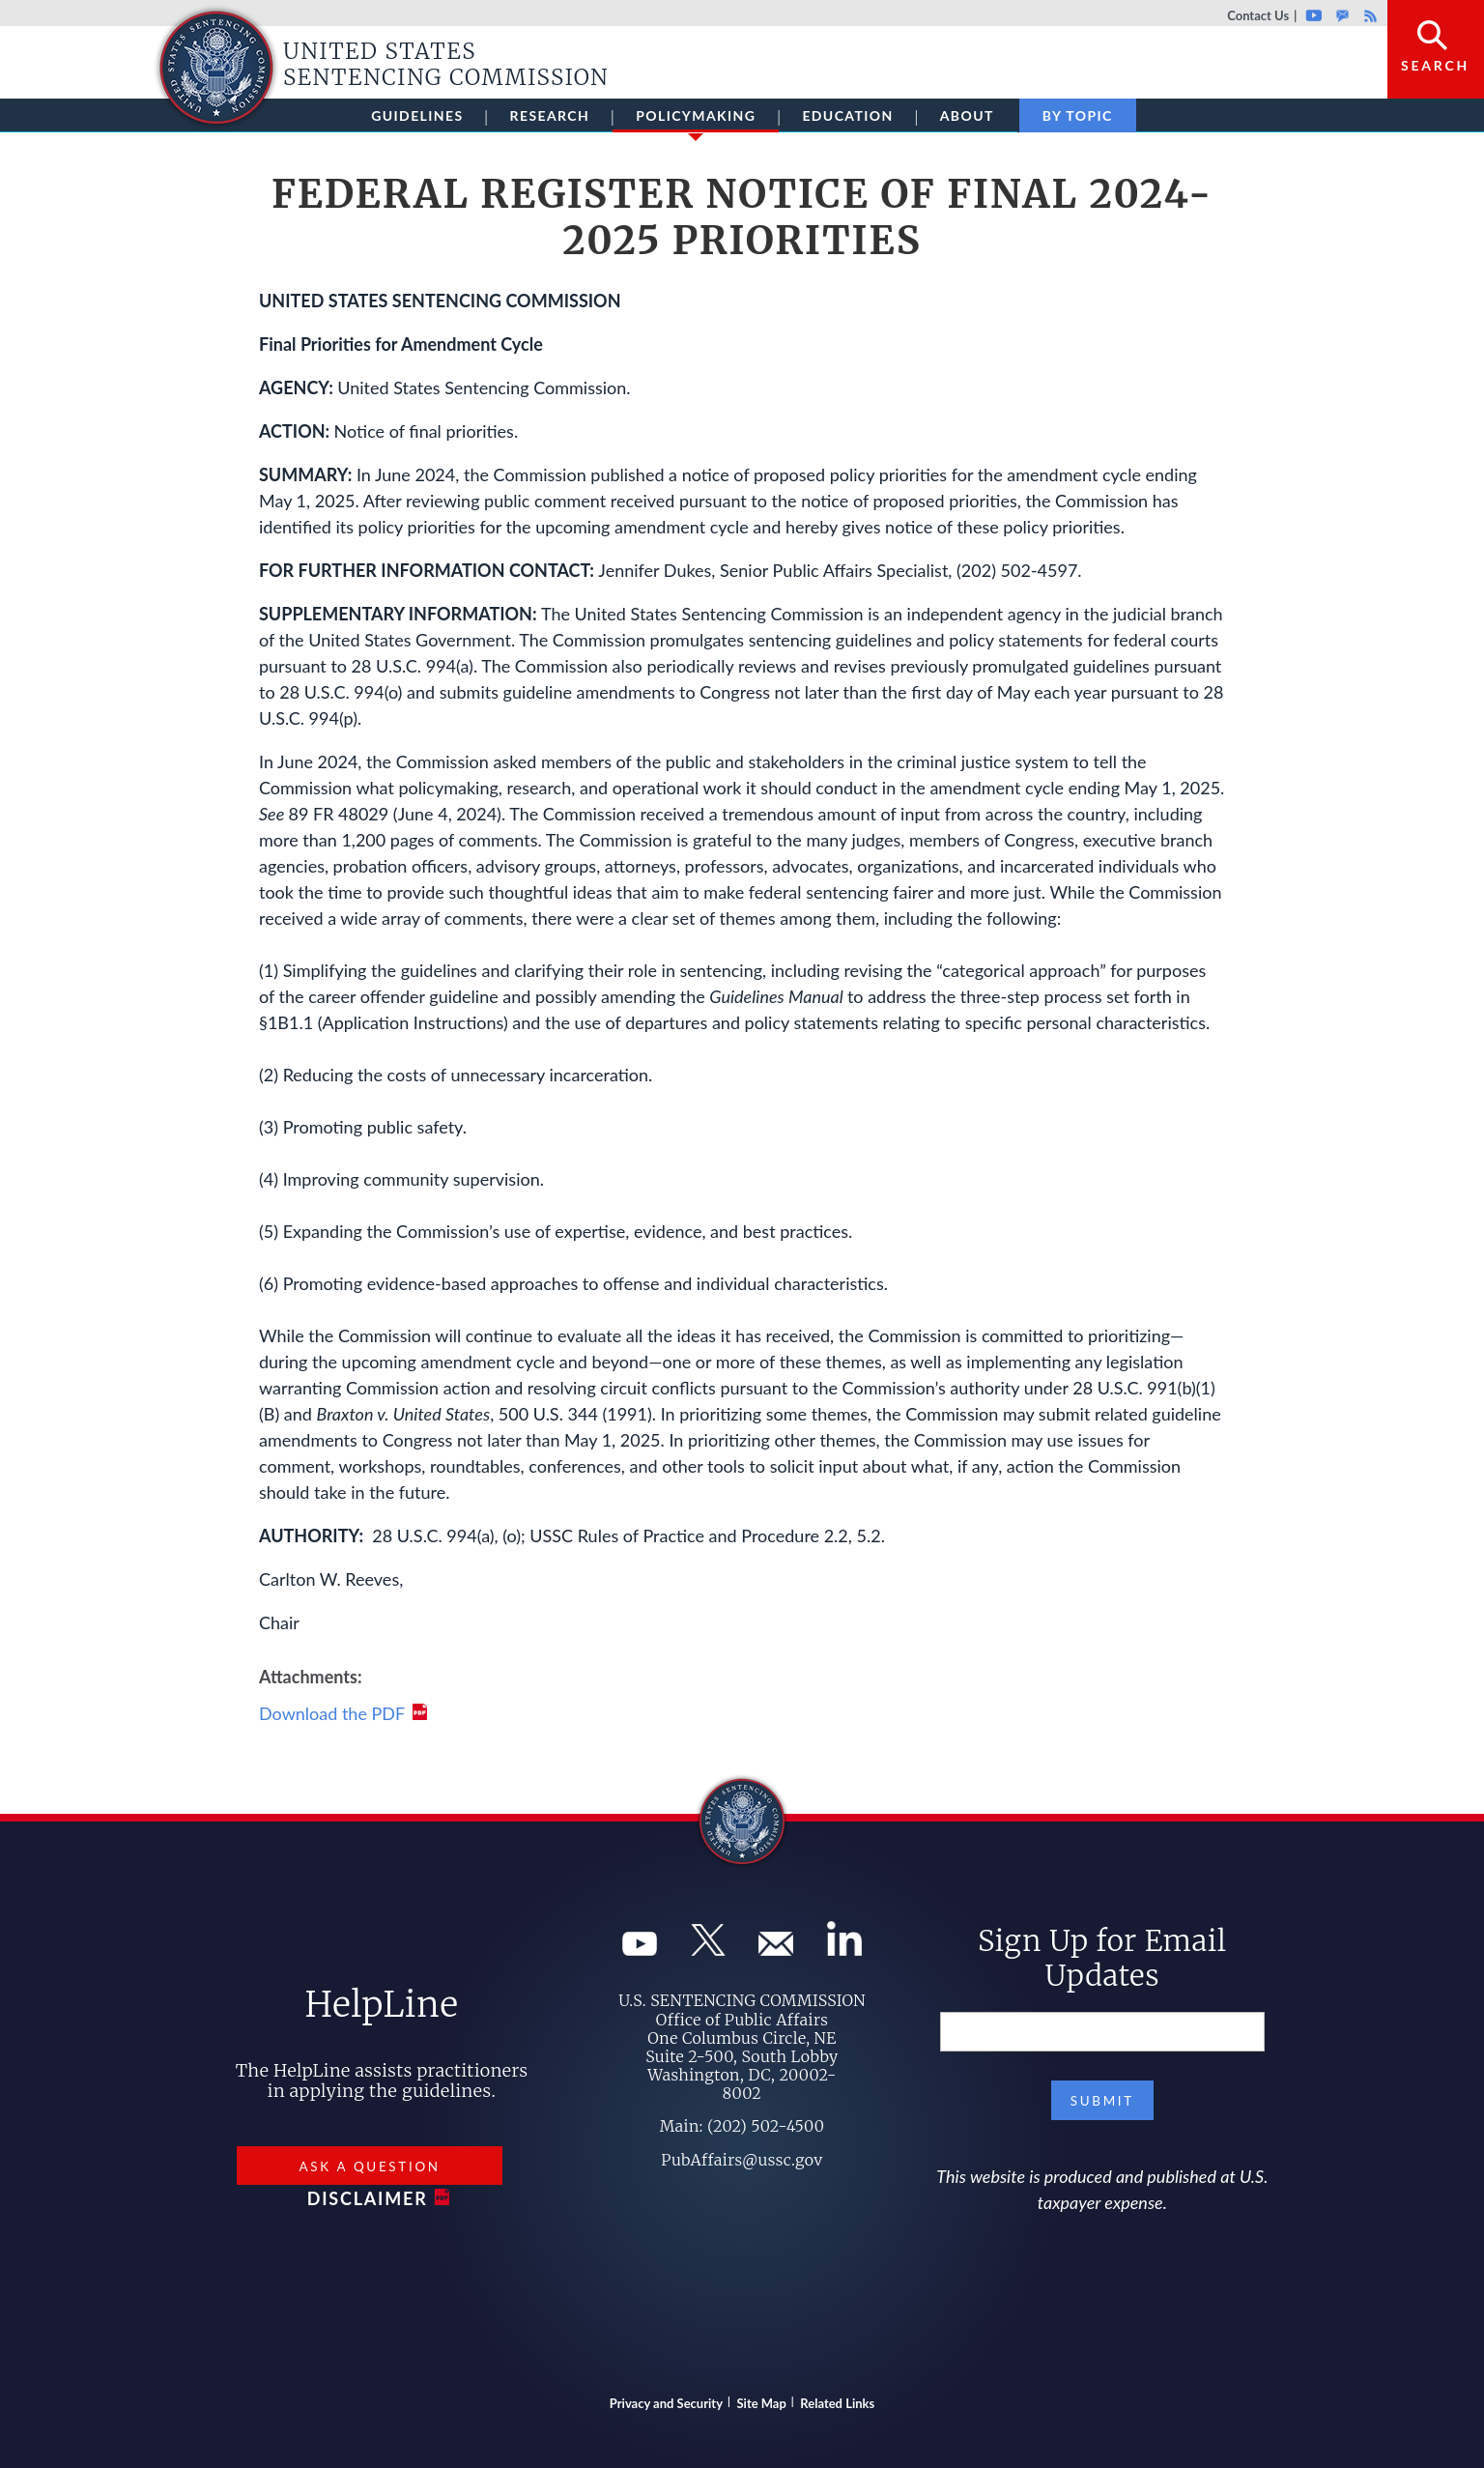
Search (1435, 65)
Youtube (1313, 15)
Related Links (837, 2403)
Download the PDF (332, 1713)
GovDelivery (1342, 15)
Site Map (761, 2403)
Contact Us (1258, 15)
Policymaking (696, 119)
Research (550, 115)
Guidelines (417, 115)
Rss (1368, 15)
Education (847, 115)
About (967, 115)
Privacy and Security (666, 2403)
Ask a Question (369, 2166)
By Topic (1077, 115)
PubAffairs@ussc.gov (741, 2159)
